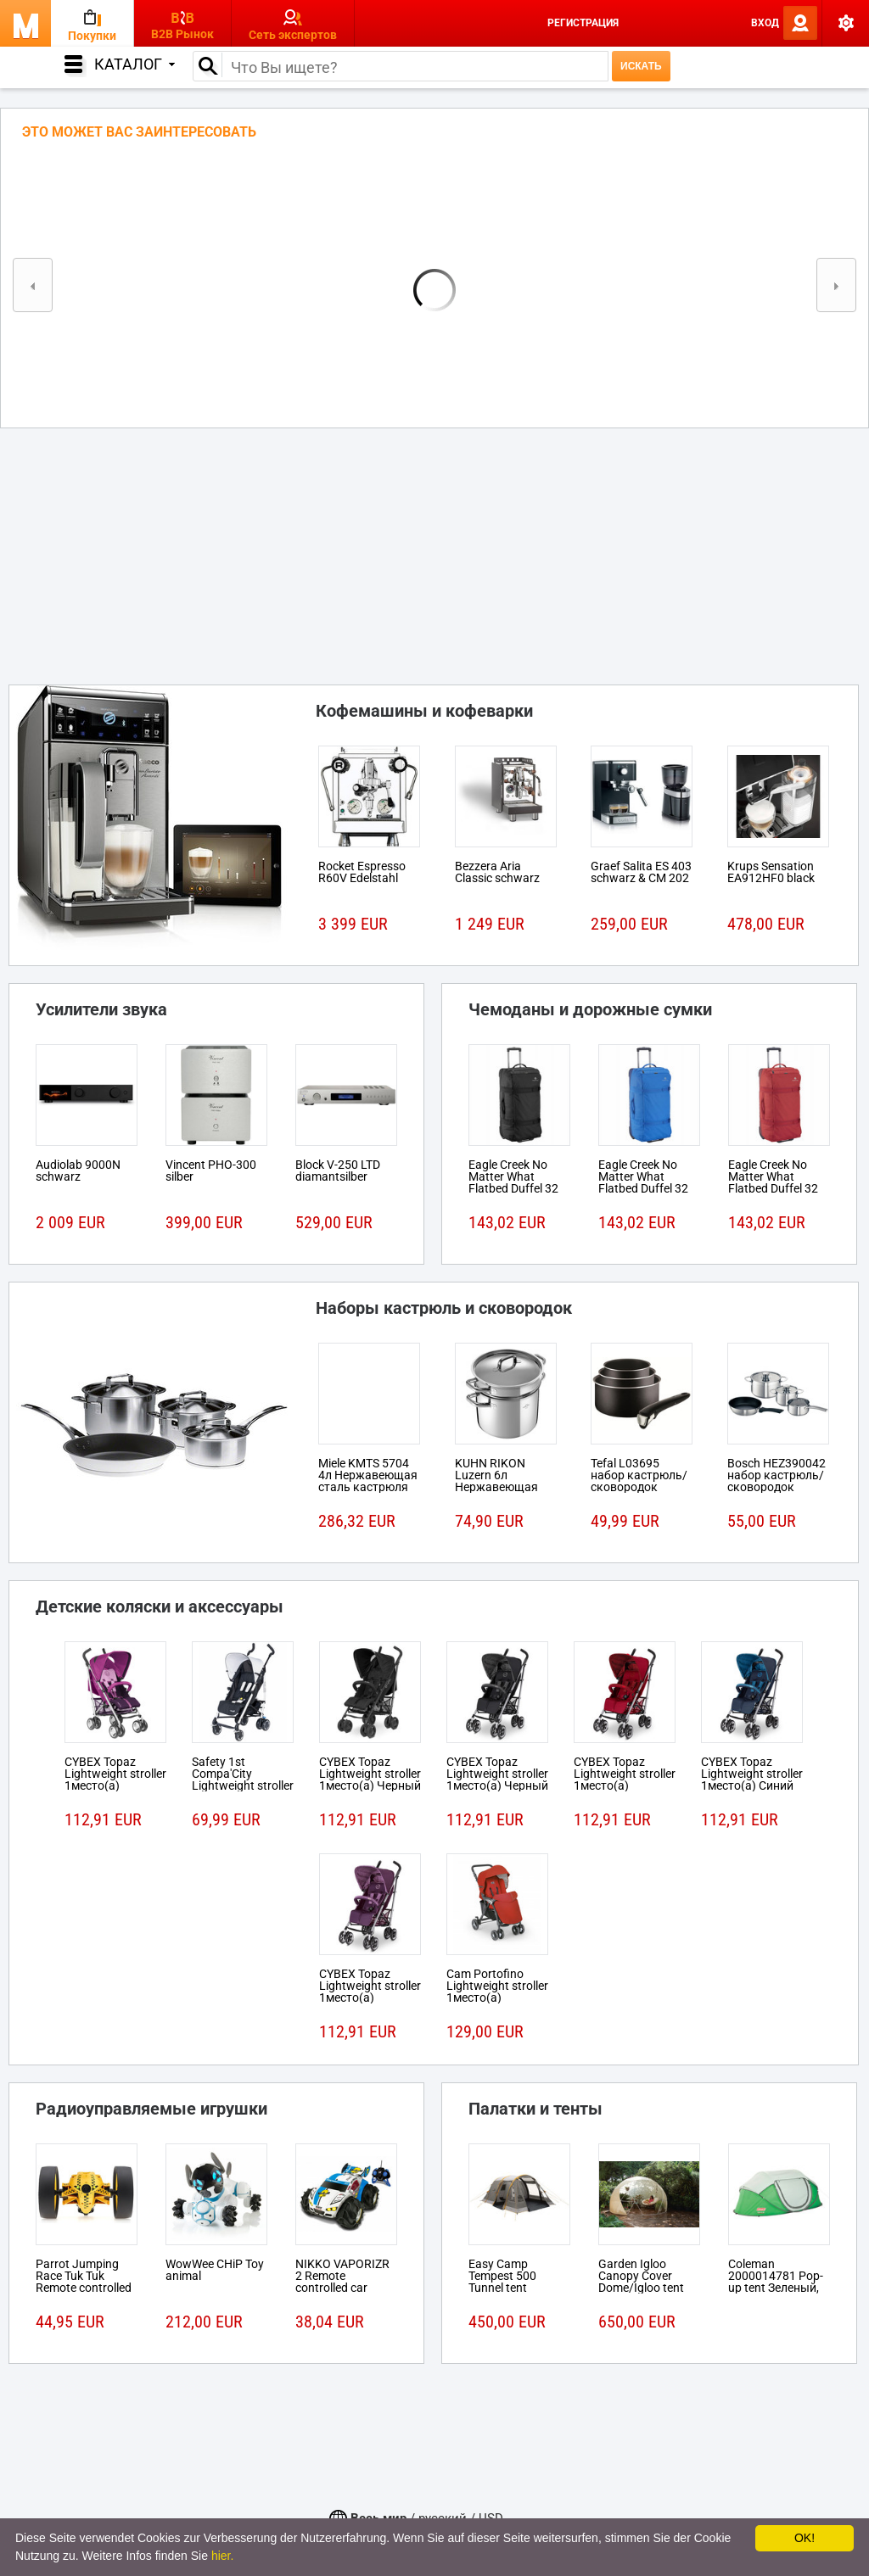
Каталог (134, 64)
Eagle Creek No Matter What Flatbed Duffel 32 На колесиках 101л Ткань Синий (648, 1188)
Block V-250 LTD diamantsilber (337, 1170)
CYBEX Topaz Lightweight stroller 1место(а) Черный (370, 1773)
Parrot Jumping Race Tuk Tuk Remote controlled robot (84, 2281)
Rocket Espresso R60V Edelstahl (362, 872)
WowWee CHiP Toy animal (214, 2270)
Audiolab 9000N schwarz (78, 1170)
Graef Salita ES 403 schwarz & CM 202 (641, 872)
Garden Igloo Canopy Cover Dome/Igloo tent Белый (641, 2281)
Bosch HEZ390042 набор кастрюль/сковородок (776, 1475)
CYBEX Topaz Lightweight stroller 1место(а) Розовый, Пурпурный (115, 1785)
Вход (765, 23)
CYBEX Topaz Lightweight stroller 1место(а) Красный (625, 1779)
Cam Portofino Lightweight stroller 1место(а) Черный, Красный (497, 1991)
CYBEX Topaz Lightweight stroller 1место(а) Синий (752, 1773)
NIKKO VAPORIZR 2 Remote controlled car (342, 2275)
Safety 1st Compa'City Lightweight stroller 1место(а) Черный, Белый (243, 1785)
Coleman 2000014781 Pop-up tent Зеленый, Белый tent (775, 2281)
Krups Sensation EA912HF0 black (771, 872)
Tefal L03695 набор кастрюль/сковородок (639, 1475)
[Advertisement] (434, 551)
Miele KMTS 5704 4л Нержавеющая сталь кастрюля (368, 1475)
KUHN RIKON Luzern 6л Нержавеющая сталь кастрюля (500, 1481)
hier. (222, 2555)
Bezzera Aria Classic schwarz (497, 872)
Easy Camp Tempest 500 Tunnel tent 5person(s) (502, 2281)
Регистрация (583, 23)
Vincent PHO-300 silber (210, 1170)
